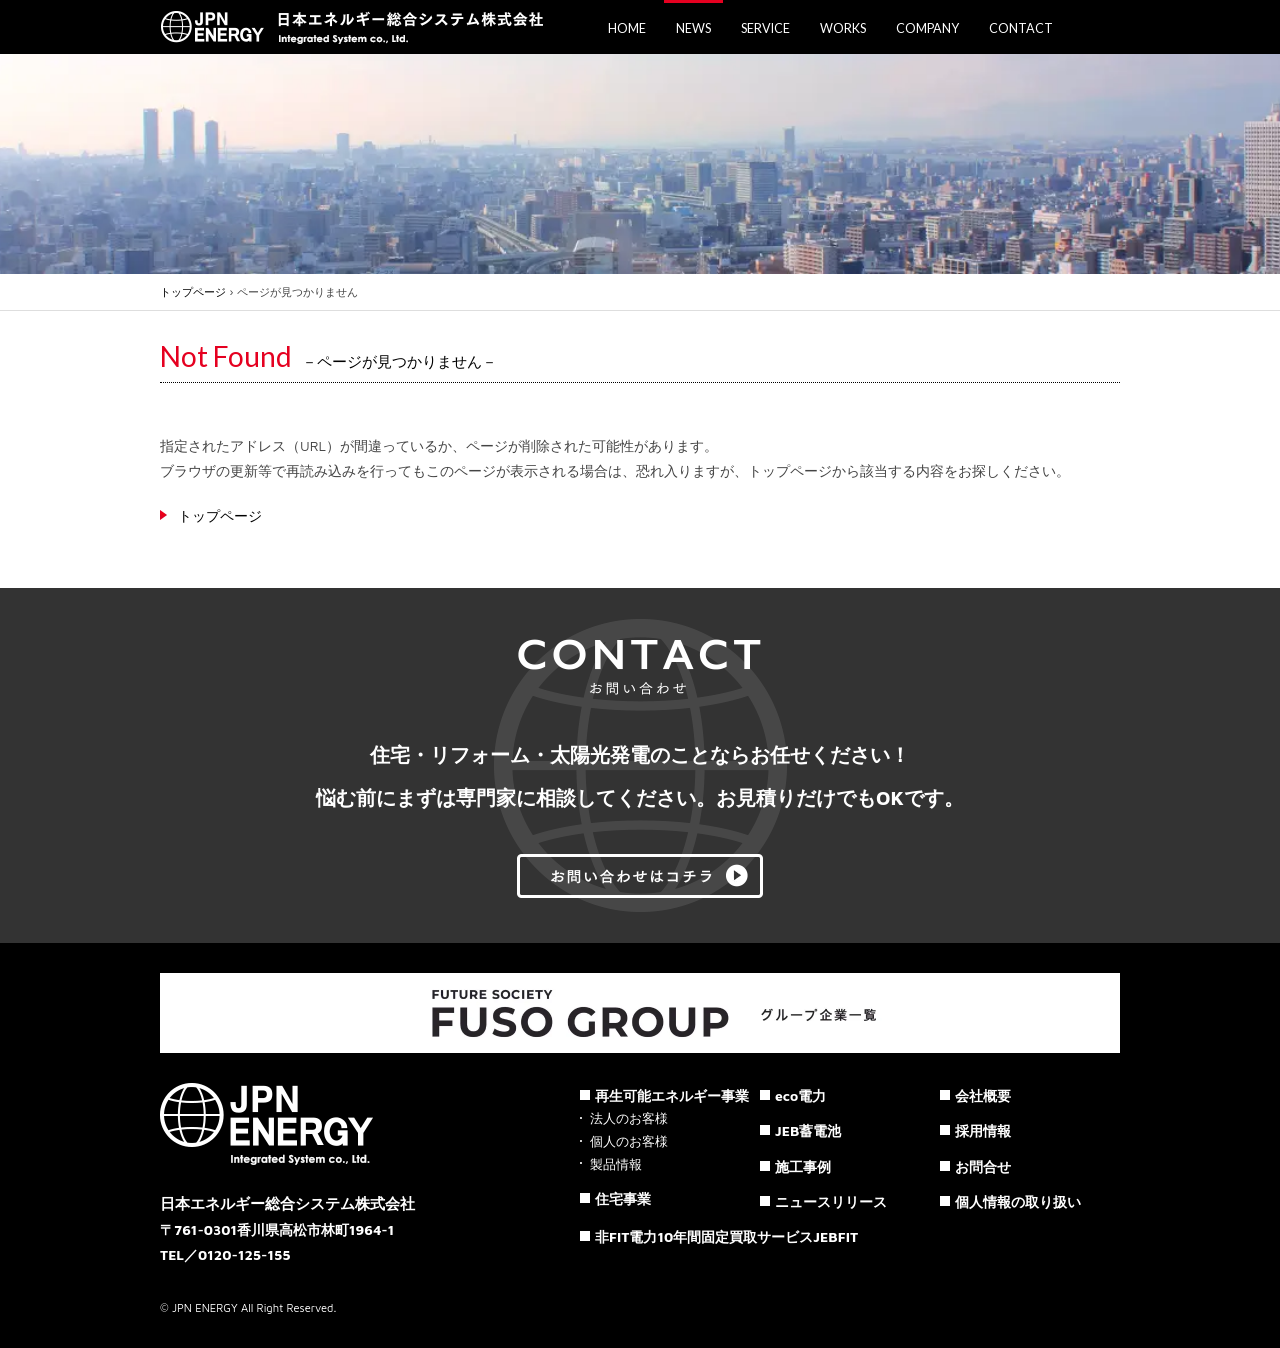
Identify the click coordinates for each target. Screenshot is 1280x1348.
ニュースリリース (831, 1201)
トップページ (193, 291)
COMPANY (927, 28)
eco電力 (800, 1095)
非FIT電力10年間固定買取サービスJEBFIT (726, 1236)
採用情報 (983, 1130)
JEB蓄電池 (808, 1130)
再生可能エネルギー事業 (672, 1095)
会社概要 (983, 1095)
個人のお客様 (629, 1141)
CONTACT (1021, 28)
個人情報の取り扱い (1018, 1201)
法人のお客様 (629, 1118)
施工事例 (803, 1166)
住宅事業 (623, 1198)
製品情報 (616, 1164)
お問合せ (983, 1166)
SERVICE (765, 28)
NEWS (693, 28)
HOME (627, 28)
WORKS (843, 28)
